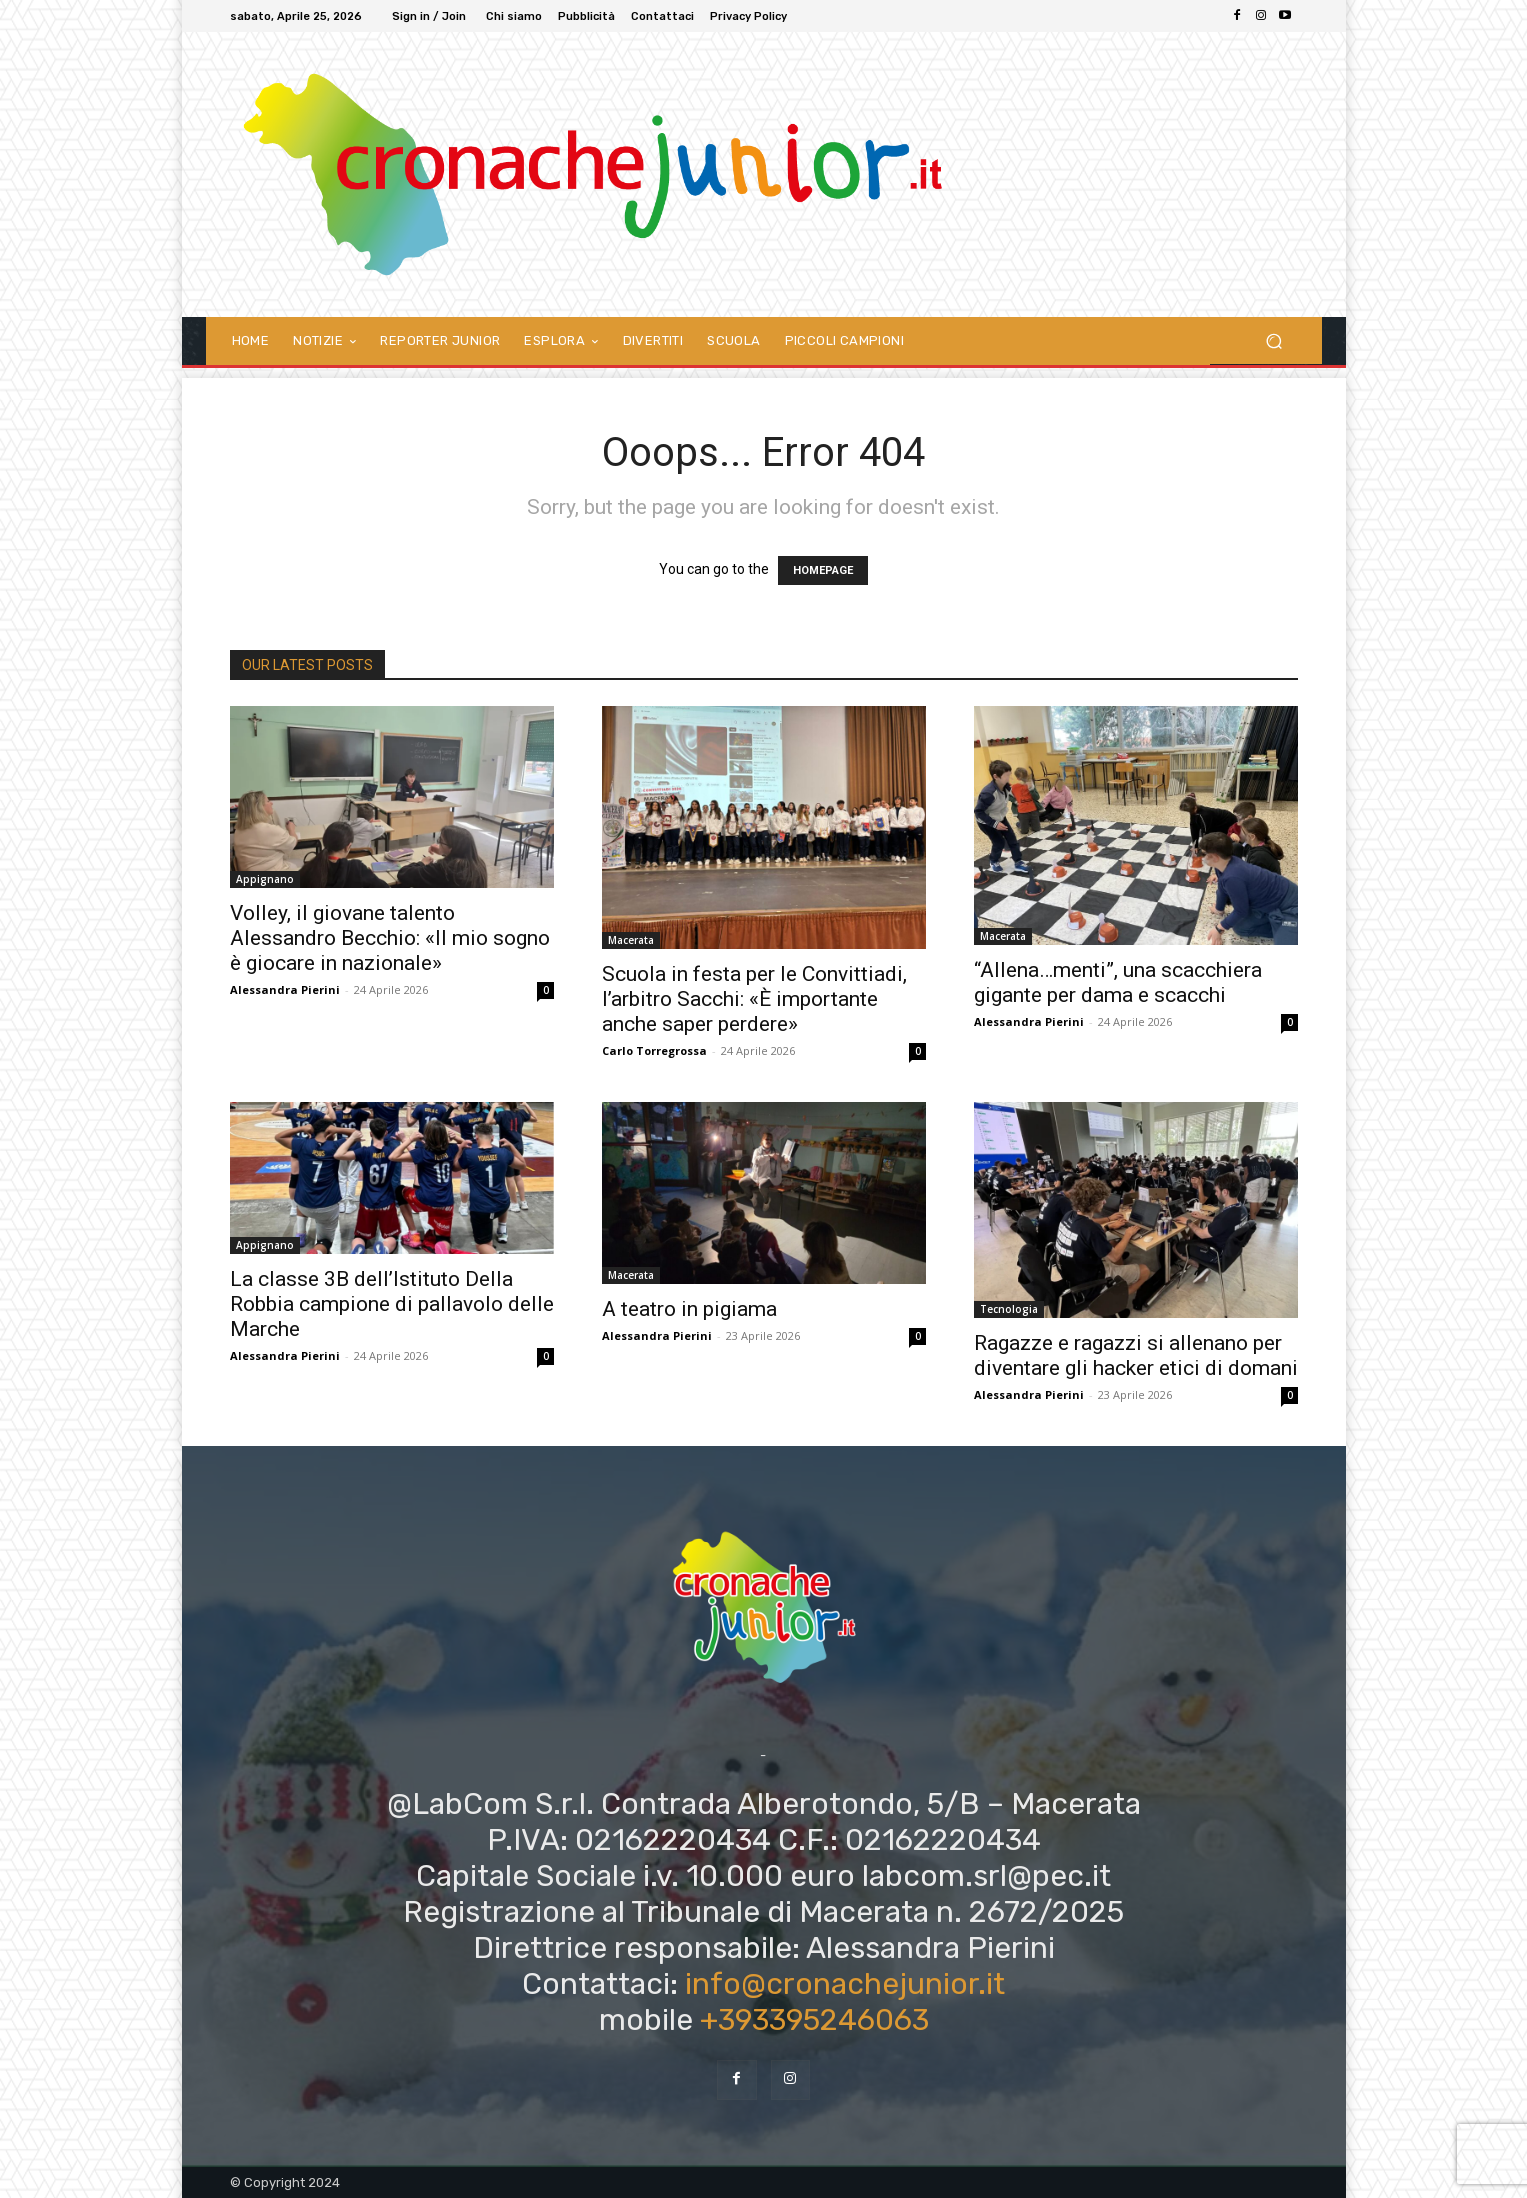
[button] (1274, 340)
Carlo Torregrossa (654, 1050)
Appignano (265, 879)
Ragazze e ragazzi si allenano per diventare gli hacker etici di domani (1136, 1355)
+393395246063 (814, 2020)
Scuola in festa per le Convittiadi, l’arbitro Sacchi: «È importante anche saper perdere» (754, 999)
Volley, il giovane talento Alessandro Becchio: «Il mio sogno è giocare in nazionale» (390, 938)
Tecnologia (1009, 1309)
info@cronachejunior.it (845, 1984)
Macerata (631, 940)
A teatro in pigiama (689, 1309)
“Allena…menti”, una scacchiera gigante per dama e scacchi (1118, 982)
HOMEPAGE (823, 570)
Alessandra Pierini (285, 989)
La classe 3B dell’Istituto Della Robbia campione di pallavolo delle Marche (392, 1304)
